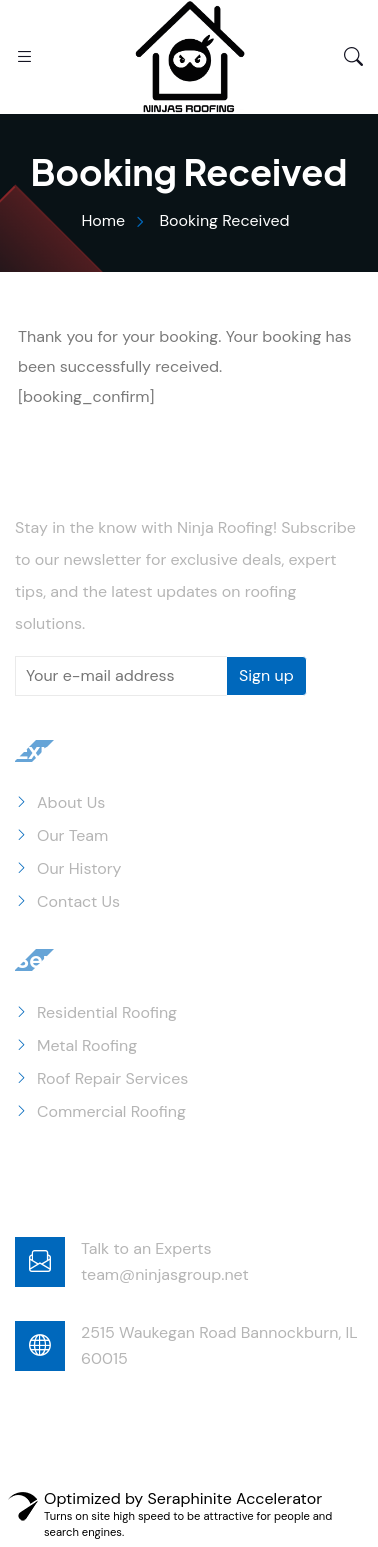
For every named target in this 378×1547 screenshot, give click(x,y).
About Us (71, 802)
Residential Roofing (107, 1012)
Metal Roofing (87, 1045)
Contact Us (78, 901)
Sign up (266, 675)
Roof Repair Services (112, 1078)
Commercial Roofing (111, 1111)
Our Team (72, 835)
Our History (79, 868)
